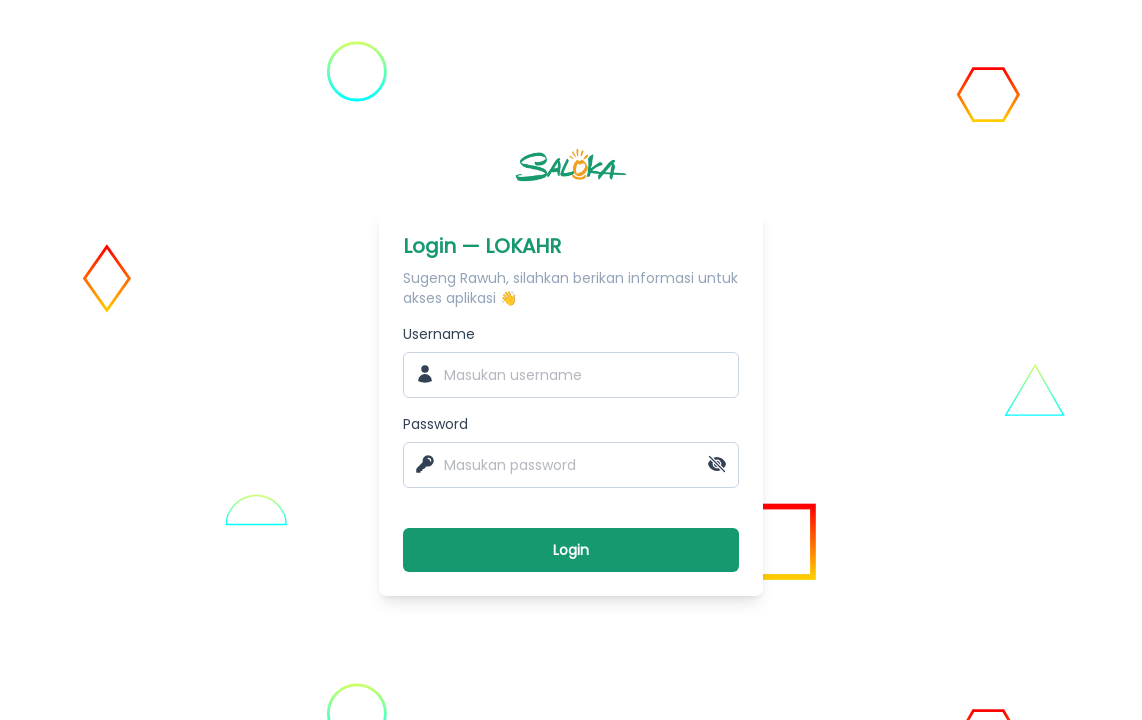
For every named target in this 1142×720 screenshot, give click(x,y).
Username (439, 334)
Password (435, 424)
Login (571, 550)
